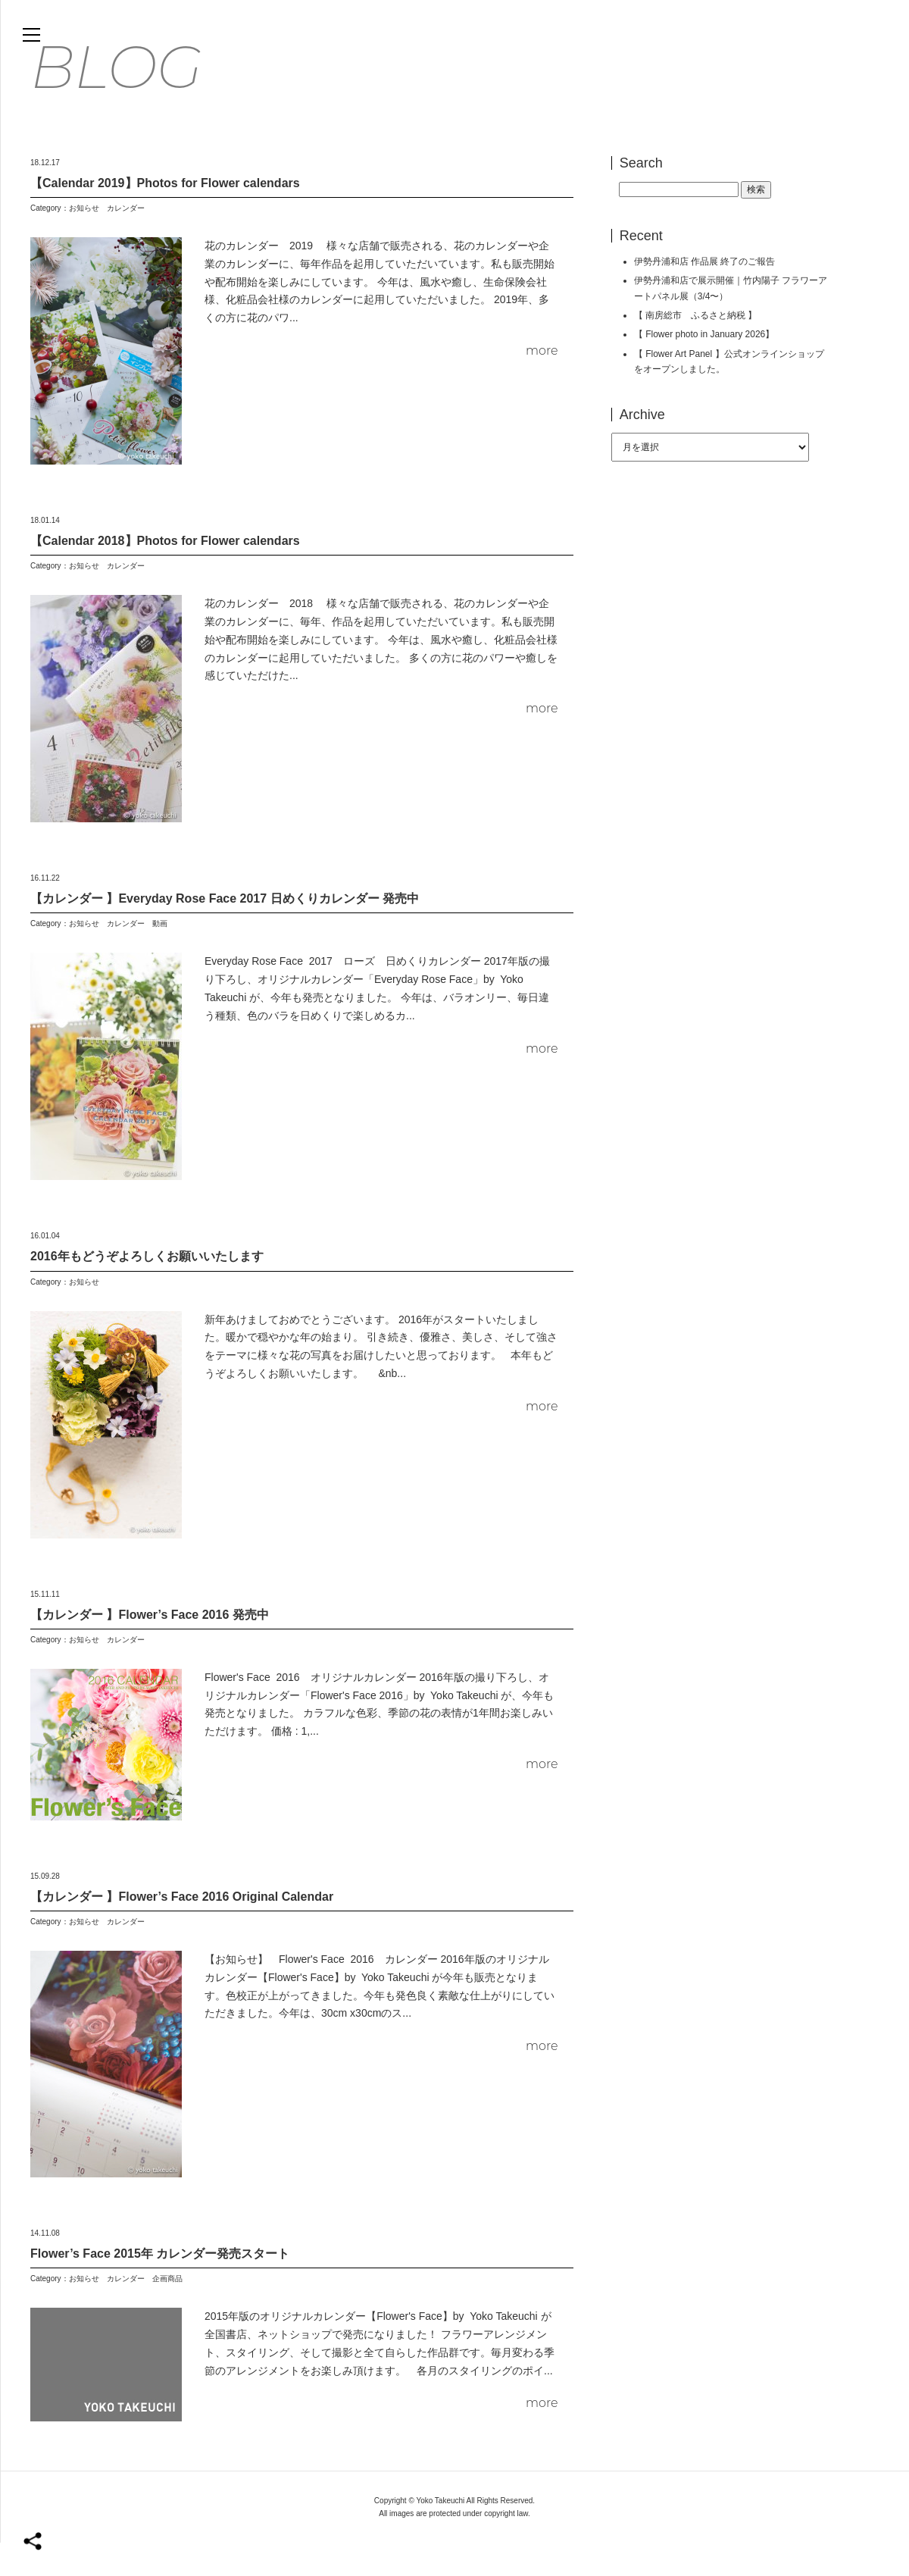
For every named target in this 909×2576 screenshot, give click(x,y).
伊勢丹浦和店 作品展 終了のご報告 (705, 295)
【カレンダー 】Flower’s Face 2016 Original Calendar (181, 1929)
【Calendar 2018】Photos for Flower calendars (165, 574)
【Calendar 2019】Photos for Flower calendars (165, 216)
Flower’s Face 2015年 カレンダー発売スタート (159, 2286)
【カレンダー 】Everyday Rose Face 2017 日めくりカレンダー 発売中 (224, 931)
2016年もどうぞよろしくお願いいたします (147, 1290)
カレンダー (126, 241)
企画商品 (167, 2312)
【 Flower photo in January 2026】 (704, 368)
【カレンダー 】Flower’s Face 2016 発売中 (149, 1648)
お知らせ (84, 241)
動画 (159, 957)
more (542, 384)
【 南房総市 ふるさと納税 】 (696, 348)
